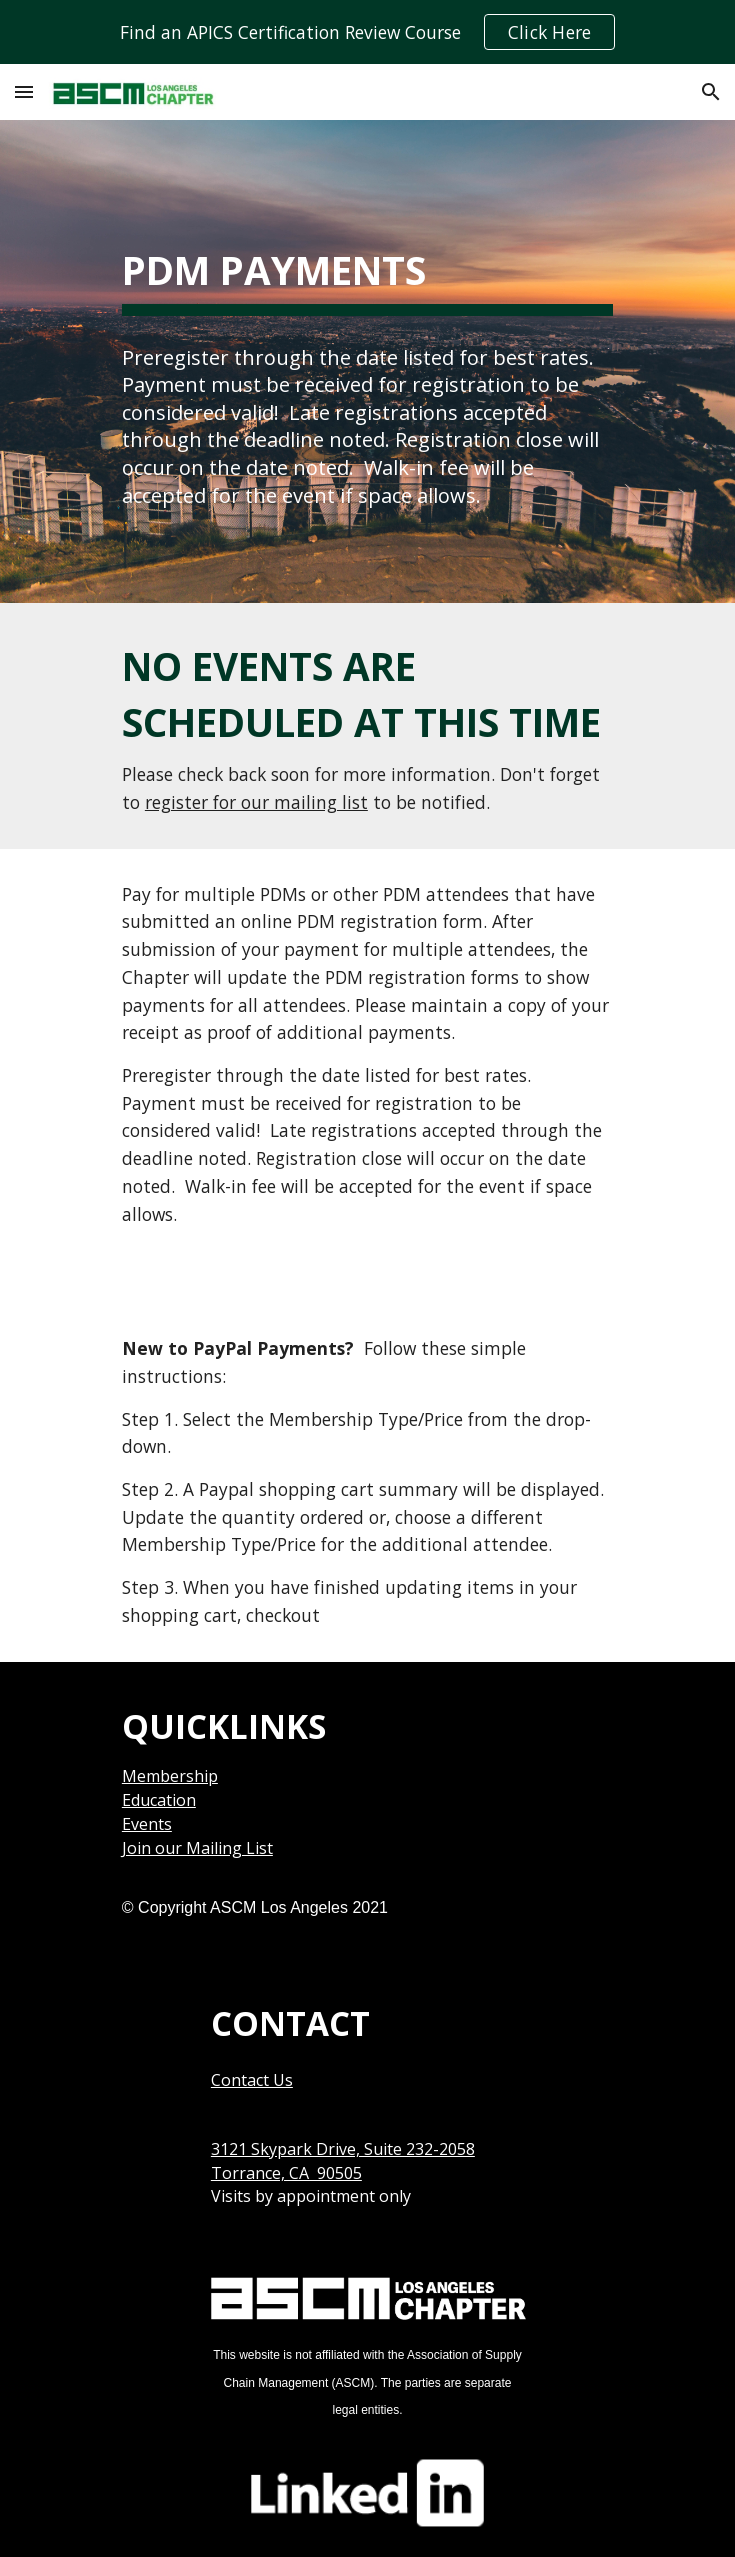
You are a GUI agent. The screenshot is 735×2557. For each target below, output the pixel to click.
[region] (367, 32)
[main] (367, 265)
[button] (24, 91)
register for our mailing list (256, 802)
